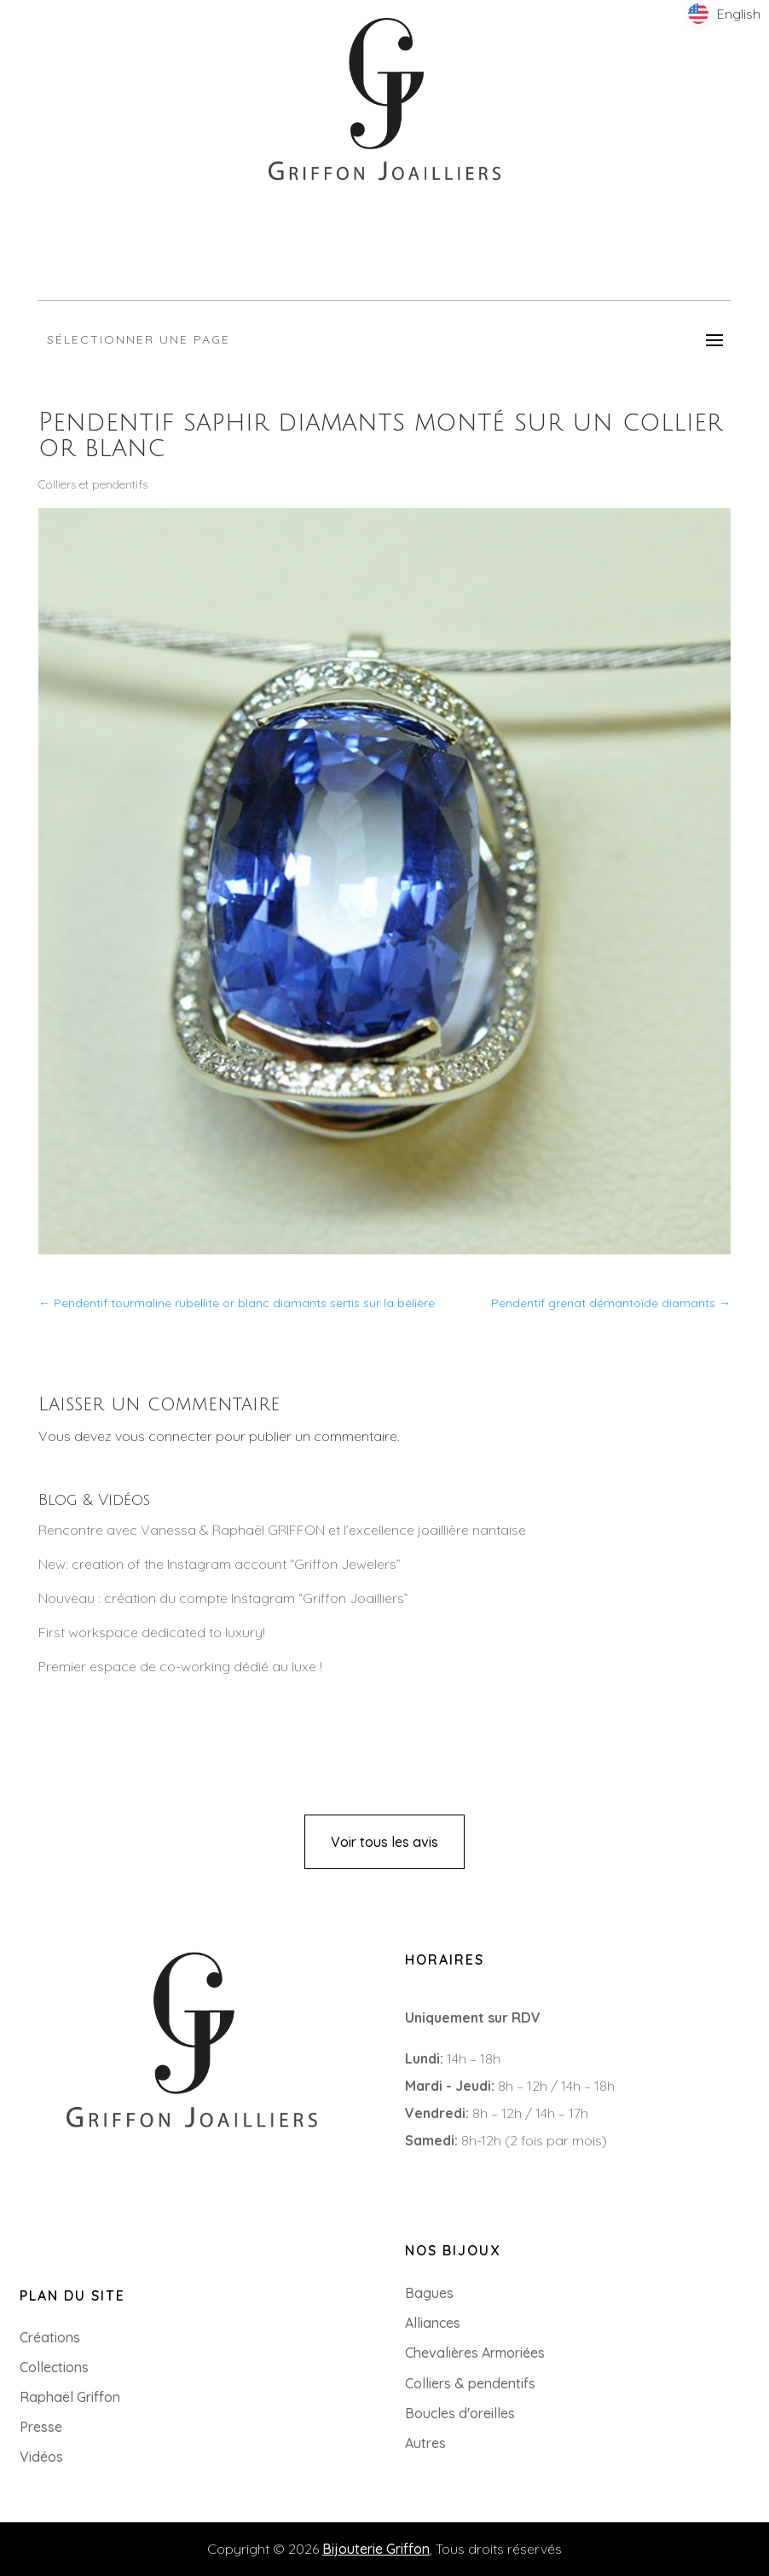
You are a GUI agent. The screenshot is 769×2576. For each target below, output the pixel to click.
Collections (54, 2367)
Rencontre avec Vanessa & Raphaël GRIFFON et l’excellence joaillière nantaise (282, 1529)
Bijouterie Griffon (376, 2548)
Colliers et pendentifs (92, 484)
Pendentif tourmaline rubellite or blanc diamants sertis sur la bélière (236, 1303)
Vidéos (41, 2456)
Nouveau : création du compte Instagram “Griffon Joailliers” (223, 1597)
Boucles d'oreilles (460, 2413)
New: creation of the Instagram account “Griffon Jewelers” (219, 1563)
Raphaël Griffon (70, 2396)
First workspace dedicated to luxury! (151, 1632)
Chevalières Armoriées (475, 2352)
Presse (41, 2426)
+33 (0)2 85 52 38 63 (83, 2159)
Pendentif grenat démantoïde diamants (611, 1303)
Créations (50, 2337)
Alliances (432, 2322)
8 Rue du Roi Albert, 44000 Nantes (129, 2187)
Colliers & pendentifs (470, 2383)
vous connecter (163, 1435)
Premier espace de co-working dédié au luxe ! (180, 1666)
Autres (425, 2443)
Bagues (429, 2292)
